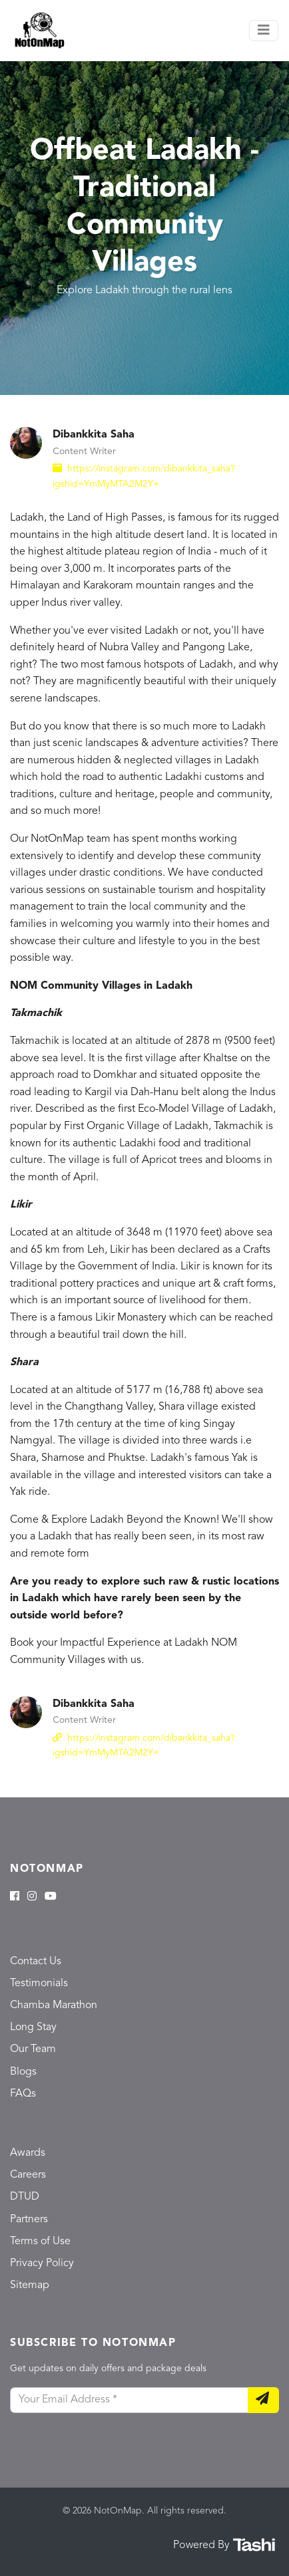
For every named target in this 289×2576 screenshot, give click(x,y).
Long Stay (33, 2027)
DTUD (24, 2197)
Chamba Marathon (53, 2005)
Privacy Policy (42, 2263)
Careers (28, 2175)
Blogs (23, 2072)
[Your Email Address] (129, 2400)
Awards (27, 2153)
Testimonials (39, 1983)
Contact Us (35, 1961)
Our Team (33, 2049)
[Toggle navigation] (263, 30)
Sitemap (29, 2285)
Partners (29, 2219)
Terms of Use (40, 2241)
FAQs (23, 2094)
